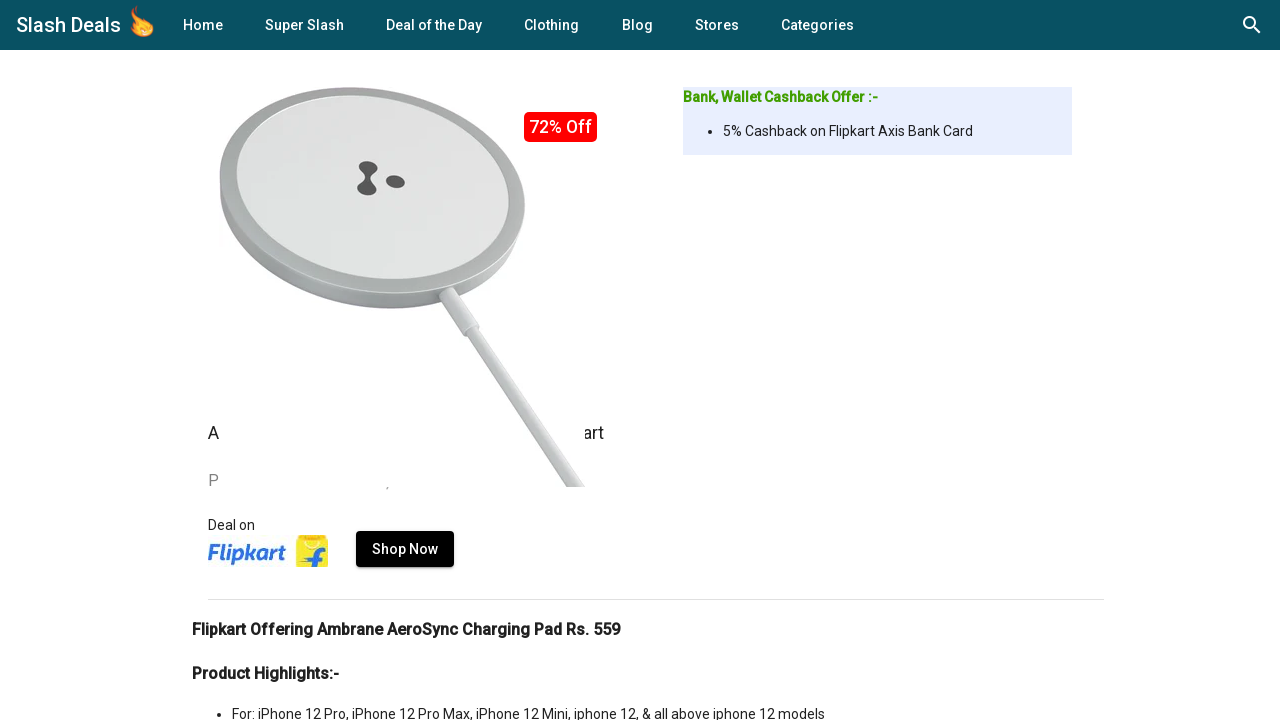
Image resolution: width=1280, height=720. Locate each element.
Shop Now (405, 549)
